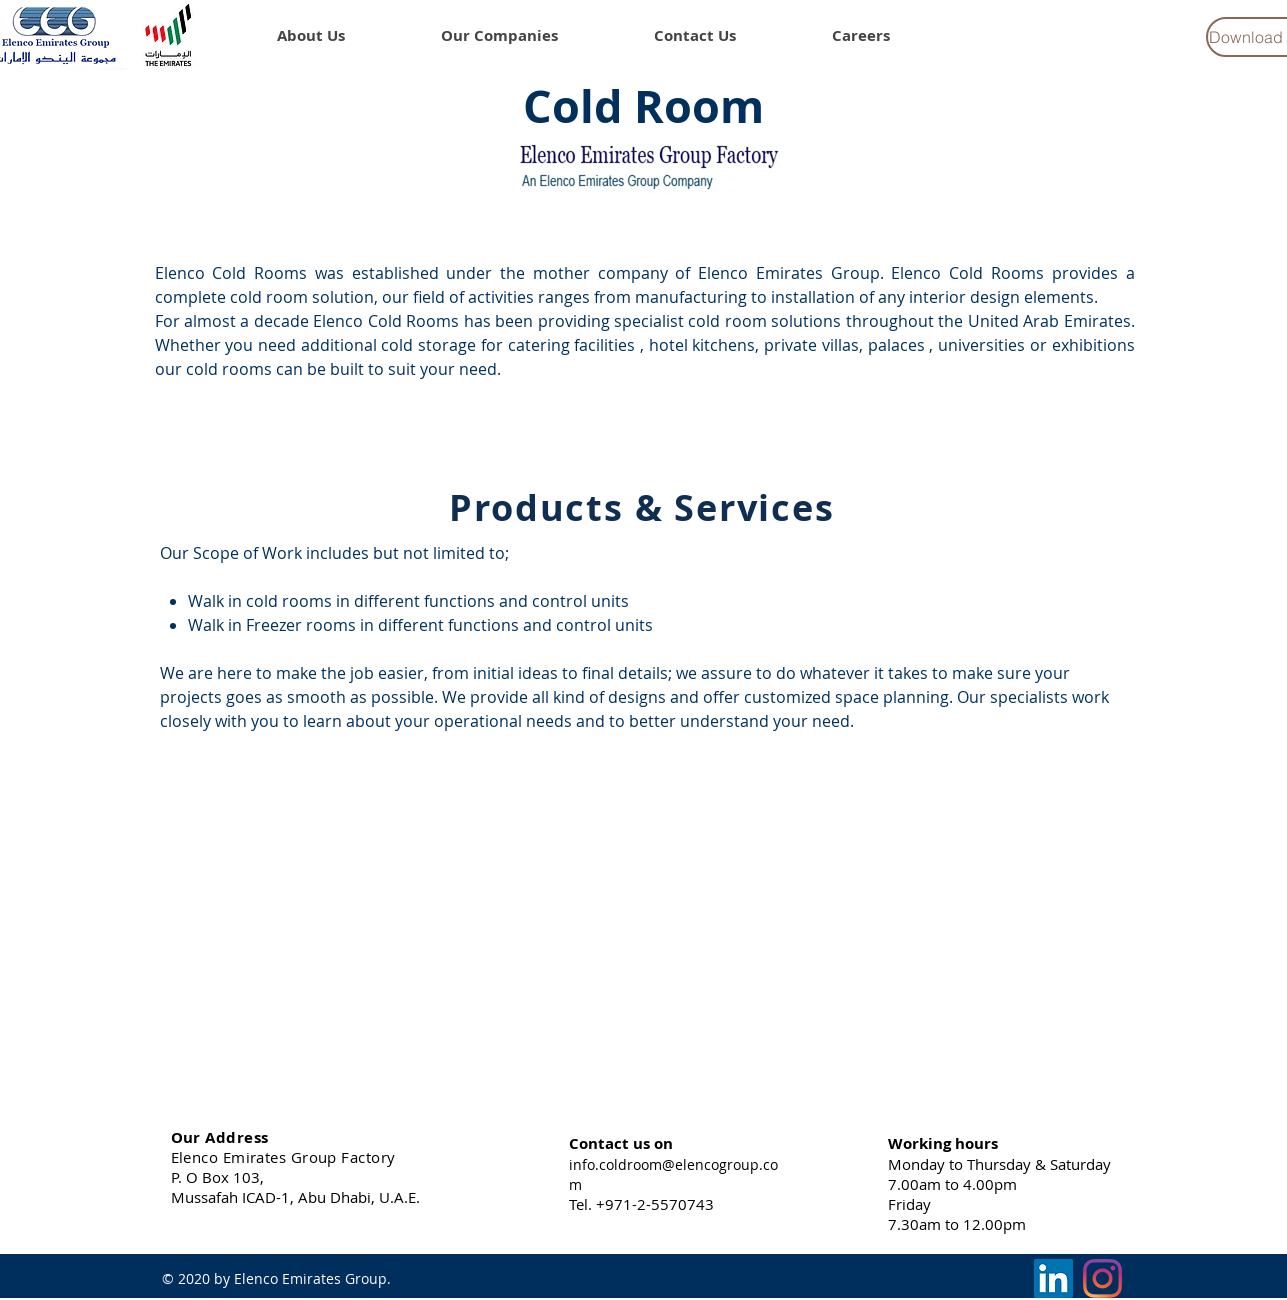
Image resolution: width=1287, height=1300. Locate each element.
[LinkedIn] (1053, 1278)
